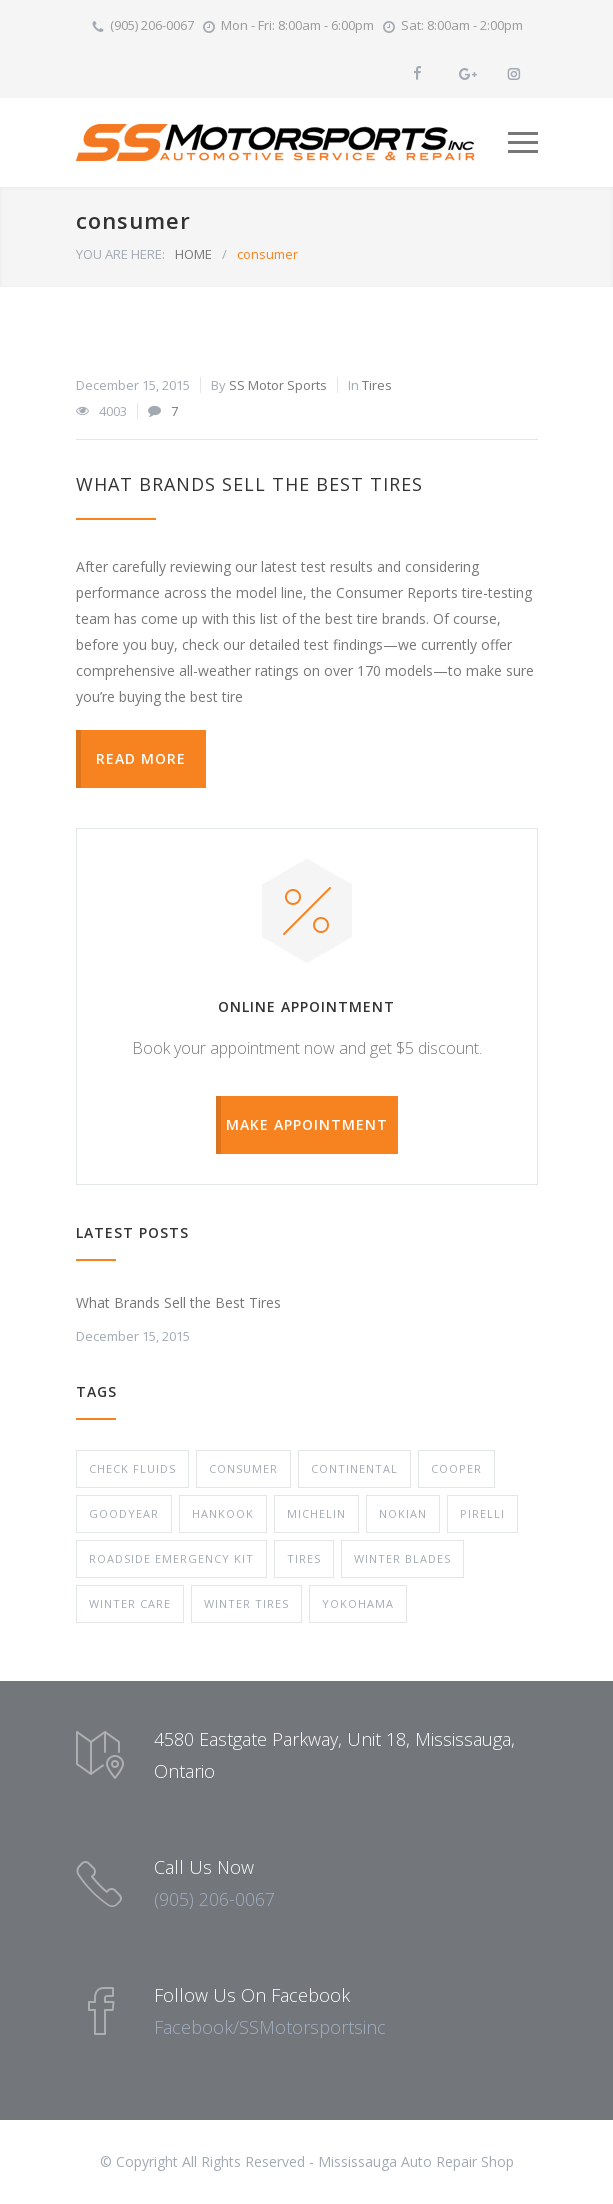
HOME (193, 254)
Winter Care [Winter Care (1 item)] (130, 1603)
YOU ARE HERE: (120, 254)
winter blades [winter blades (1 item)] (402, 1558)
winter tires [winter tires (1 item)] (246, 1603)
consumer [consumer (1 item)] (243, 1468)
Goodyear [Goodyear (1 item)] (124, 1513)
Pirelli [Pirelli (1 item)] (482, 1513)
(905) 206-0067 (152, 25)
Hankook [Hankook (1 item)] (223, 1513)
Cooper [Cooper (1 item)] (456, 1468)
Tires (377, 385)
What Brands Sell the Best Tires (249, 484)
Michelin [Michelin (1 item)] (316, 1513)
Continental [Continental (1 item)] (354, 1468)
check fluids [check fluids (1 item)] (132, 1468)
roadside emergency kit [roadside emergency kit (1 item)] (171, 1558)
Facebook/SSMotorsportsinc (270, 2027)
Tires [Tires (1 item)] (304, 1558)
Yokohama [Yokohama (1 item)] (358, 1603)
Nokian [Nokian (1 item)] (403, 1513)
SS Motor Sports (278, 385)
